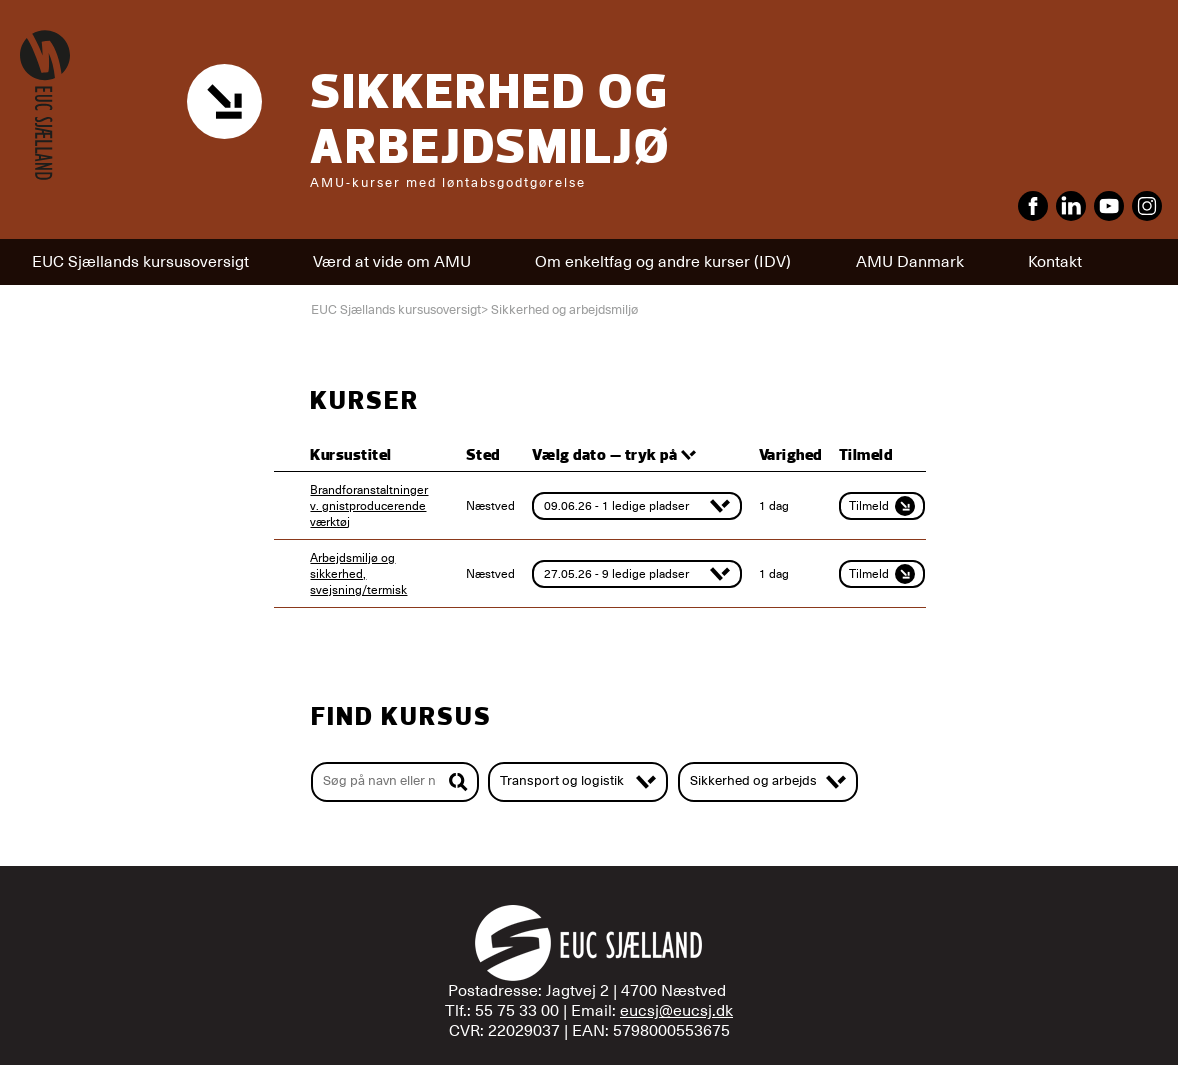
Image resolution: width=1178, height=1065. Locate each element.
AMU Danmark (910, 262)
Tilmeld (882, 506)
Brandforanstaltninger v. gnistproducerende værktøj (369, 506)
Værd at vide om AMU (392, 262)
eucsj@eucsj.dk (676, 1011)
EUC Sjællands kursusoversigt (140, 262)
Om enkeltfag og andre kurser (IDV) (663, 262)
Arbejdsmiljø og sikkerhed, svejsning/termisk (358, 574)
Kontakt (1055, 262)
